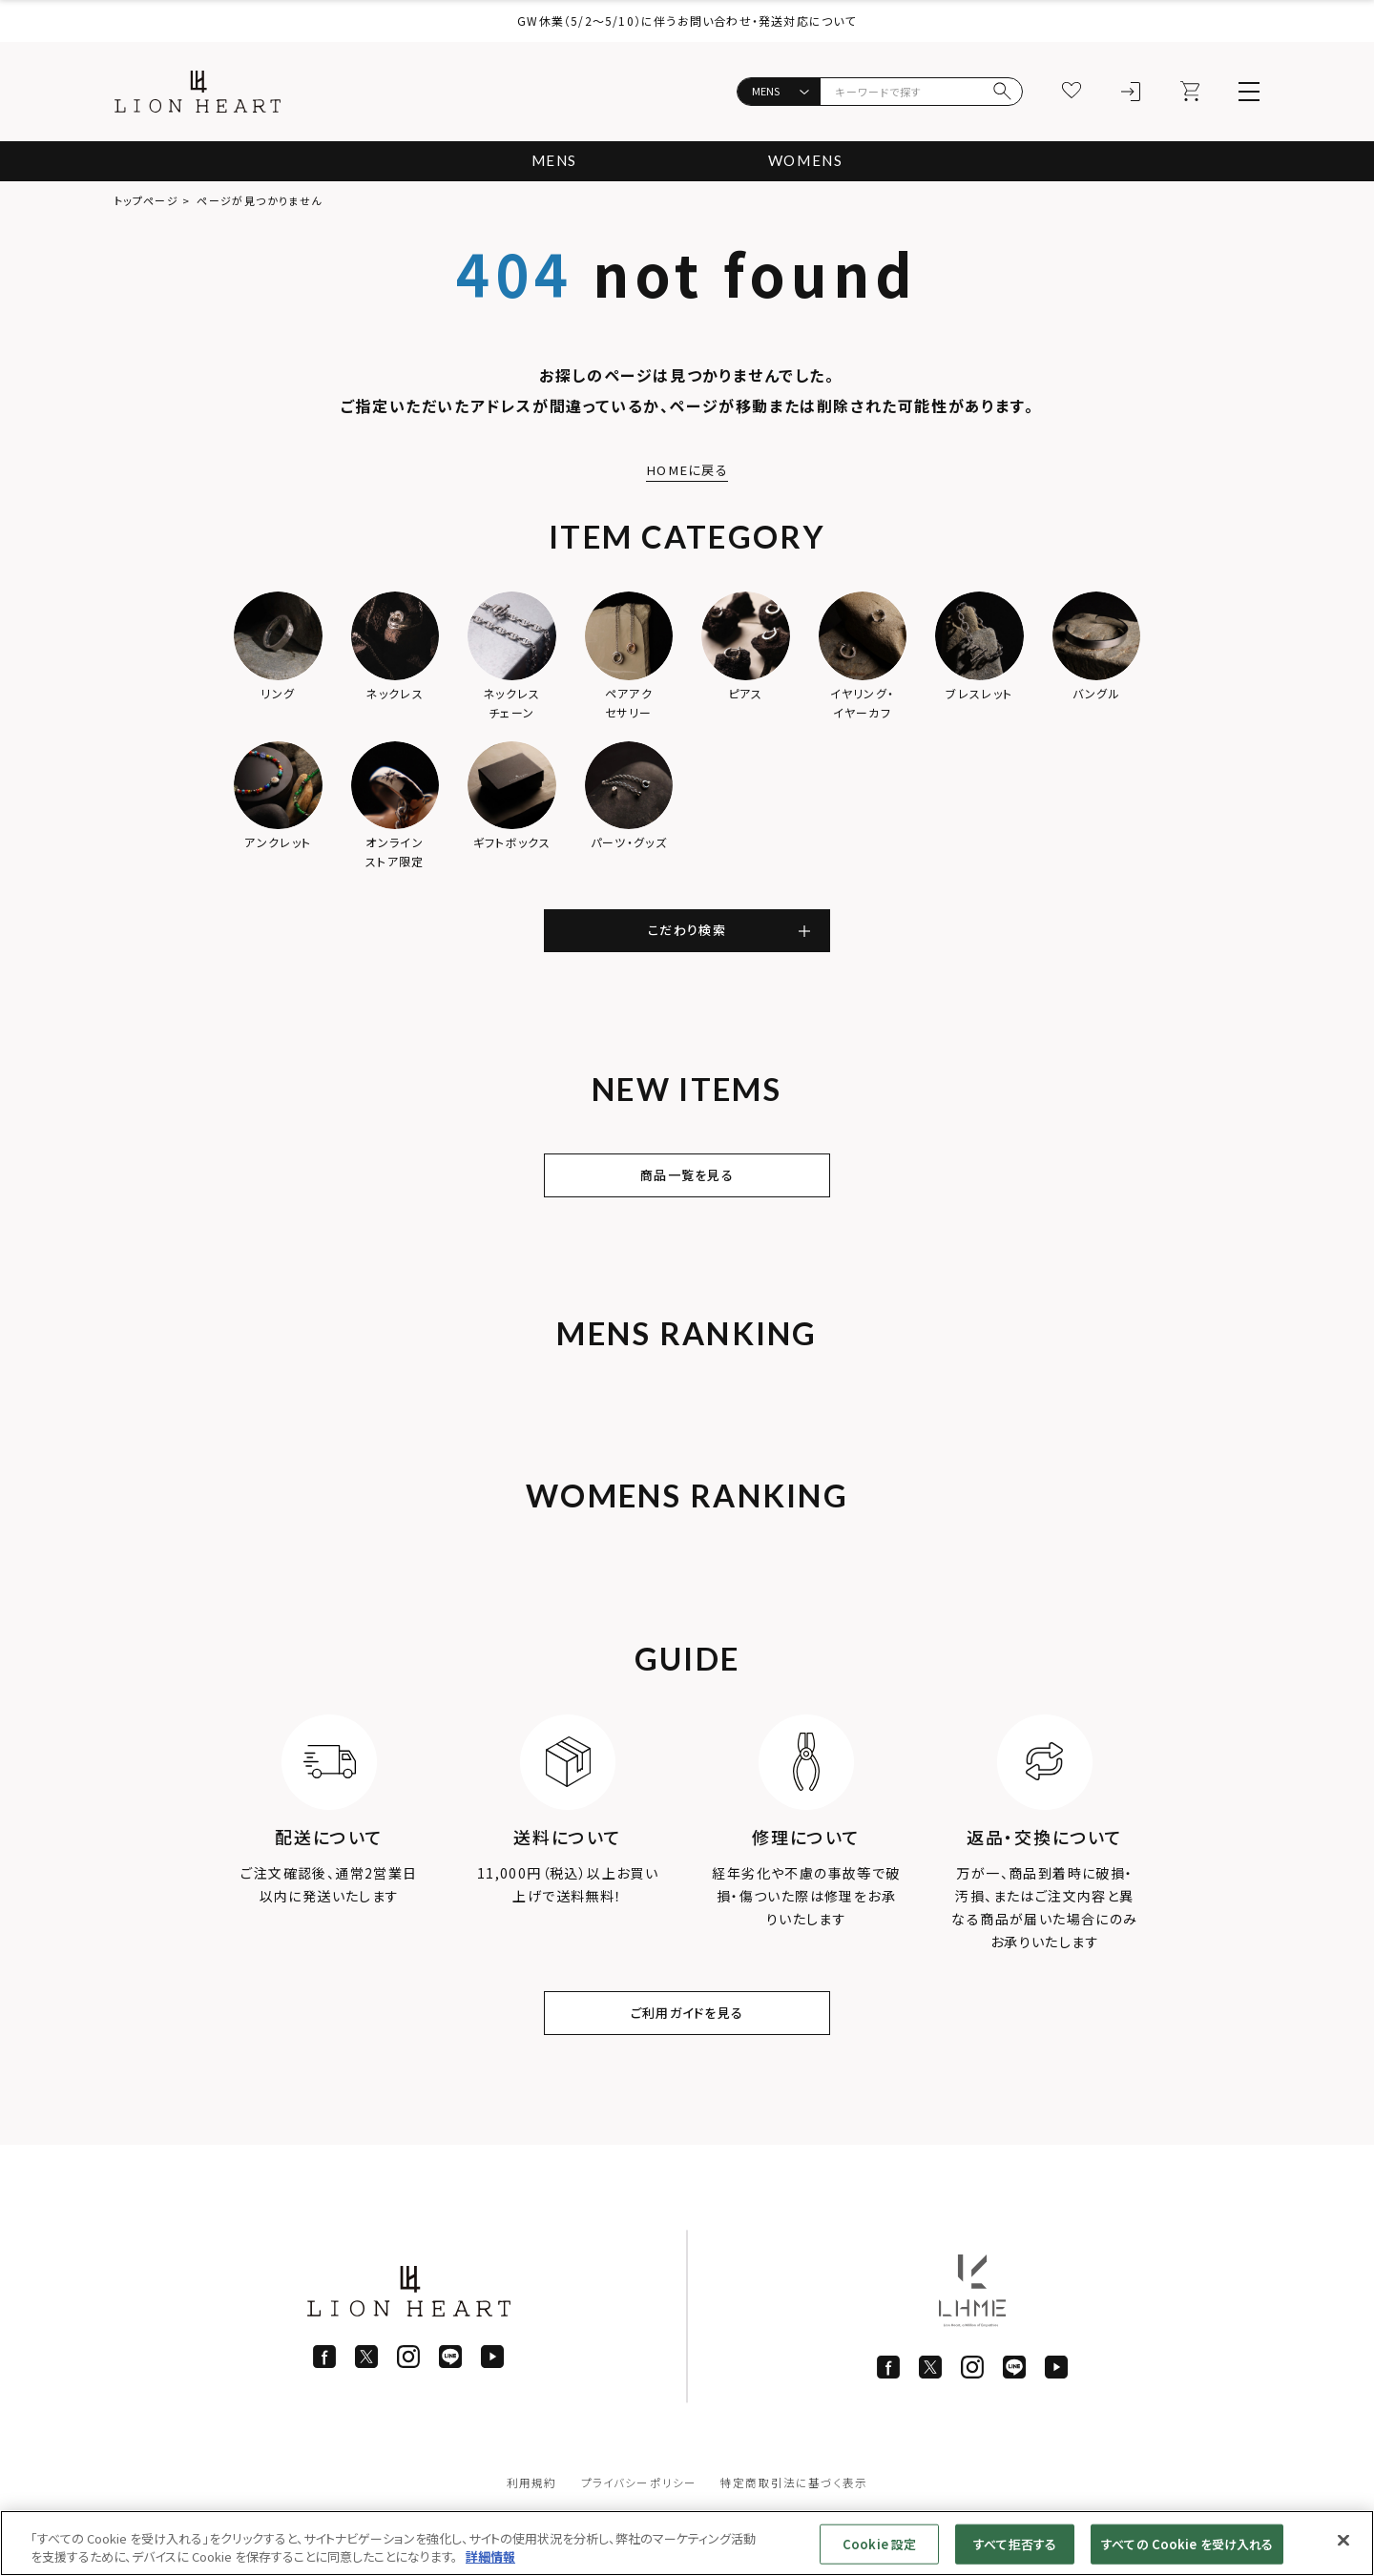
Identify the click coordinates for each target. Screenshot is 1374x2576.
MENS (550, 161)
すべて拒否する (1014, 2544)
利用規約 (531, 2498)
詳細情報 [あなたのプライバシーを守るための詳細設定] (490, 2556)
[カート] (1189, 91)
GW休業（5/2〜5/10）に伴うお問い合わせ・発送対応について (686, 20)
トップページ (146, 200)
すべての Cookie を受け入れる (1187, 2544)
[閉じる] (1343, 2541)
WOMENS (807, 161)
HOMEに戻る (687, 469)
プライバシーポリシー (638, 2498)
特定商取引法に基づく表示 (793, 2498)
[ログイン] (1130, 91)
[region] (687, 2543)
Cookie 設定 (879, 2544)
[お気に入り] (1071, 91)
